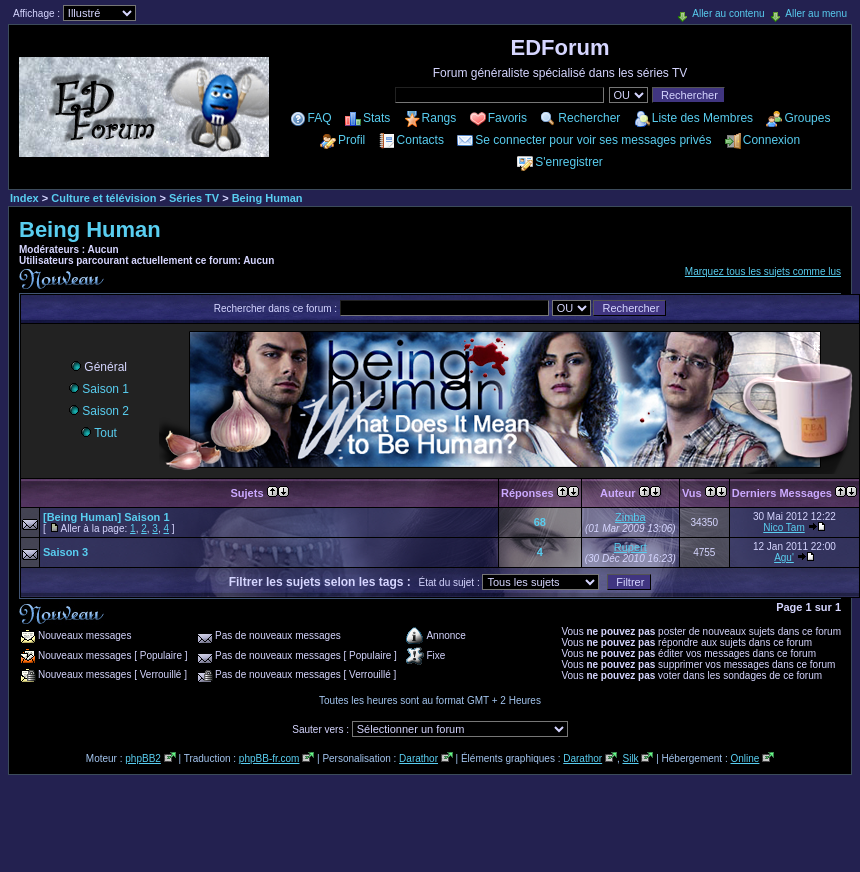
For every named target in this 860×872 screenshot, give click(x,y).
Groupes (807, 118)
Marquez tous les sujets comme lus (763, 271)
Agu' (784, 557)
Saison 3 (65, 552)
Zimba (630, 517)
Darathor (418, 758)
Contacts (420, 140)
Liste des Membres (702, 118)
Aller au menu (816, 13)
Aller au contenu (728, 13)
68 (540, 522)
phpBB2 (143, 758)
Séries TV (194, 198)
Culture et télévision (103, 198)
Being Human (267, 198)
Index (24, 198)
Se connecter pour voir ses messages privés (593, 140)
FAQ (320, 118)
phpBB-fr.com (269, 758)
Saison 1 (99, 389)
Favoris (507, 118)
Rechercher (589, 118)
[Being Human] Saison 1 (106, 517)
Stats (376, 118)
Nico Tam (784, 527)
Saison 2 (99, 411)
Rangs (439, 118)
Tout (99, 433)
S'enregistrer (569, 162)
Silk (630, 758)
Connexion (771, 140)
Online (744, 758)
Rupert (630, 547)
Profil (351, 140)
